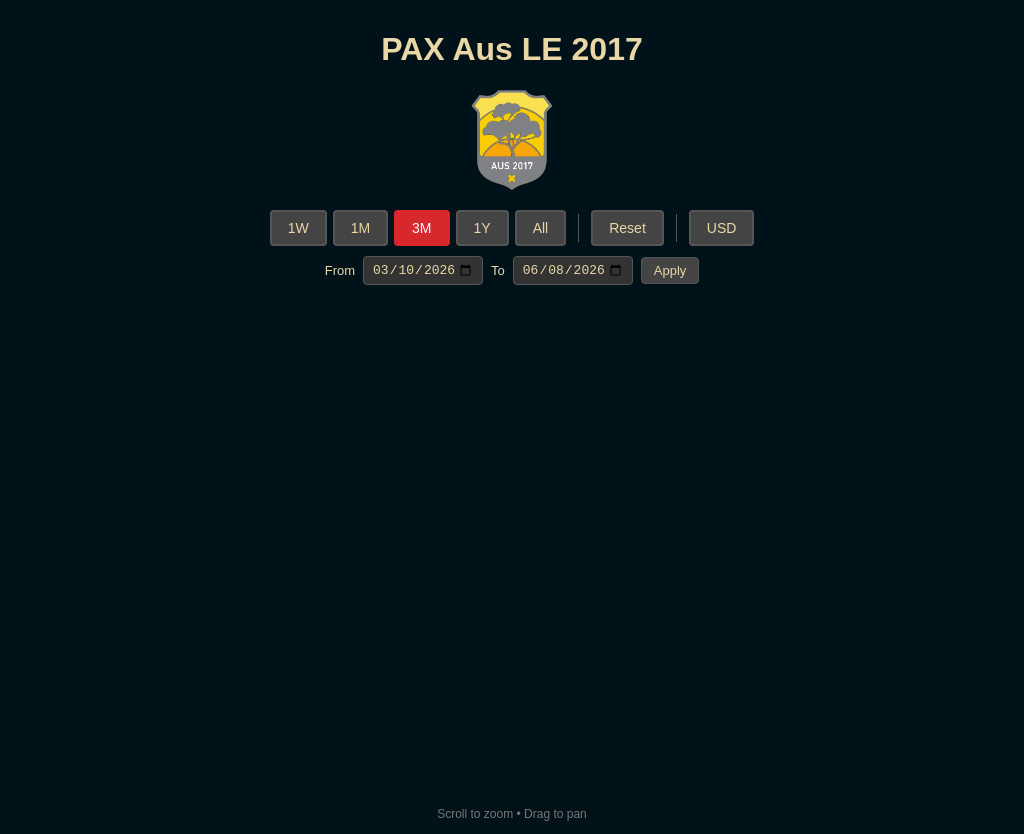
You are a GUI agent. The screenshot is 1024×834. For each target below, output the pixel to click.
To (498, 271)
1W (298, 228)
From (340, 271)
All (541, 228)
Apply (670, 271)
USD (722, 228)
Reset (627, 228)
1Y (482, 228)
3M (421, 228)
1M (360, 228)
